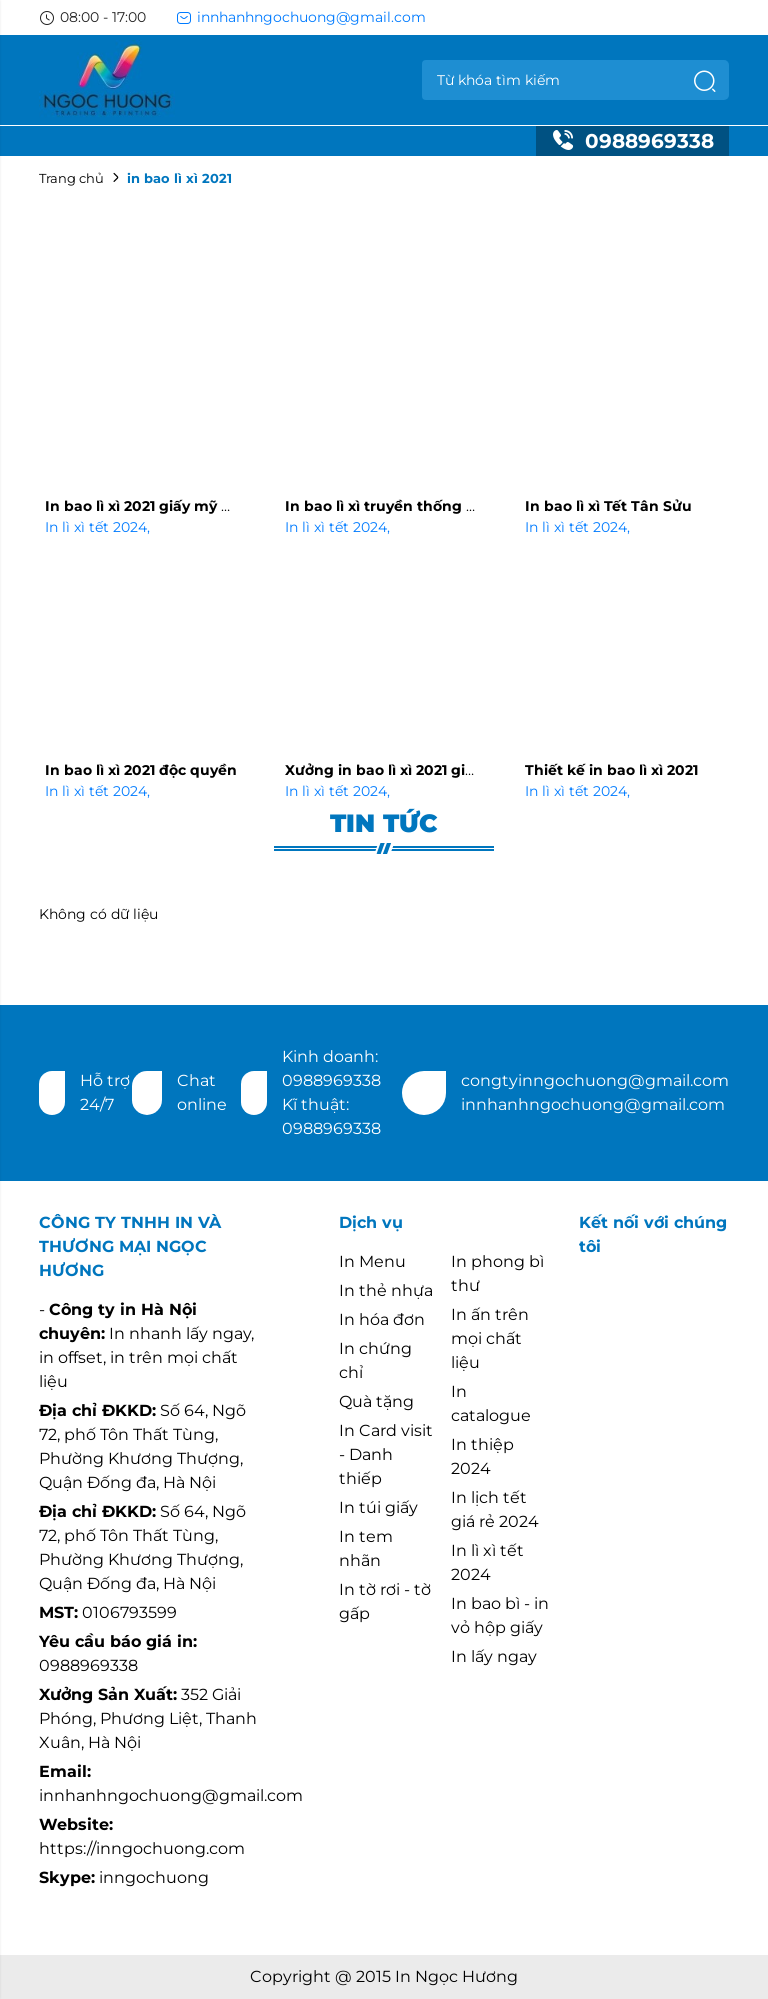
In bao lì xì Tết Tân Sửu (608, 506)
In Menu (372, 1261)
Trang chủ (71, 178)
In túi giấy (378, 1507)
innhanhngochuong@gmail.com (301, 17)
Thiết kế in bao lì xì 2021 (611, 770)
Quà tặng (376, 1401)
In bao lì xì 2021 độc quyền (141, 770)
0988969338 (632, 141)
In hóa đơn (382, 1319)
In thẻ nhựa (386, 1290)
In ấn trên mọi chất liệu (490, 1338)
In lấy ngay (494, 1656)
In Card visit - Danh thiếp (386, 1454)
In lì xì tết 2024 (97, 527)
